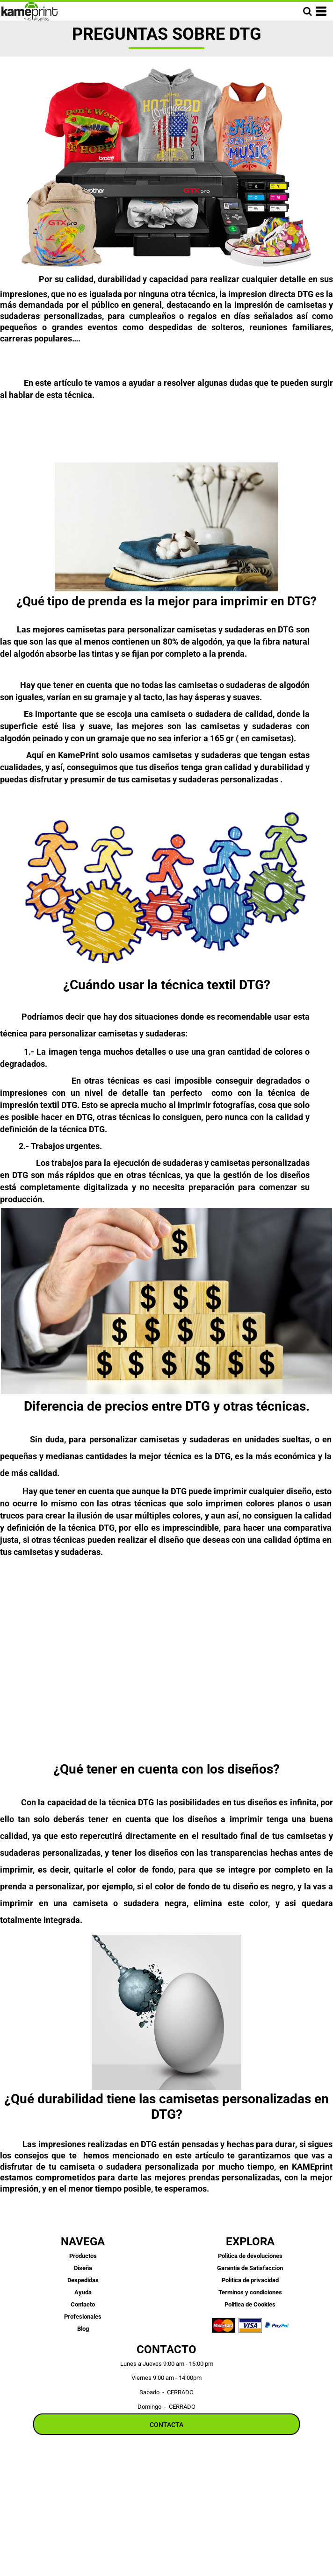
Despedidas (83, 2280)
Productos (83, 2255)
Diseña (83, 2267)
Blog (83, 2328)
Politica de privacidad (250, 2280)
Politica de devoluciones (250, 2255)
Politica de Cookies (249, 2304)
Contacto (83, 2304)
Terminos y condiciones (250, 2292)
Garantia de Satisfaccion (250, 2267)
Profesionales (82, 2316)
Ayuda (83, 2292)
